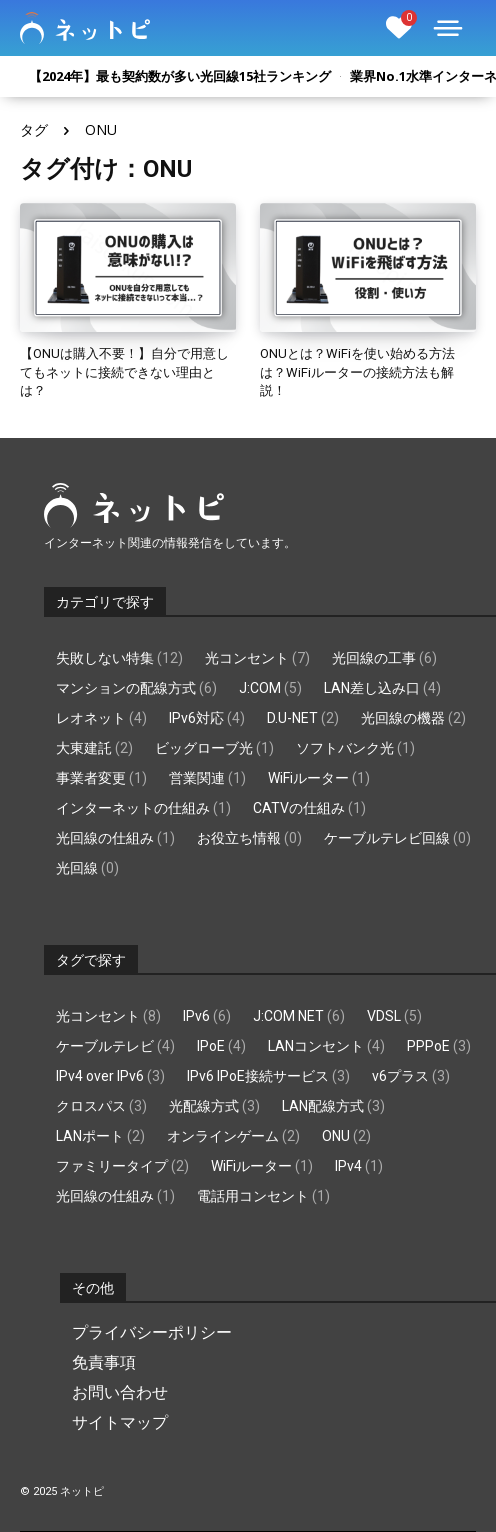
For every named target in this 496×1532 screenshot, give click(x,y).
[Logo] (85, 28)
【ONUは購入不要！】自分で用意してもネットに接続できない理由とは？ (124, 371)
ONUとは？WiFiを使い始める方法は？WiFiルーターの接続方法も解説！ (357, 371)
